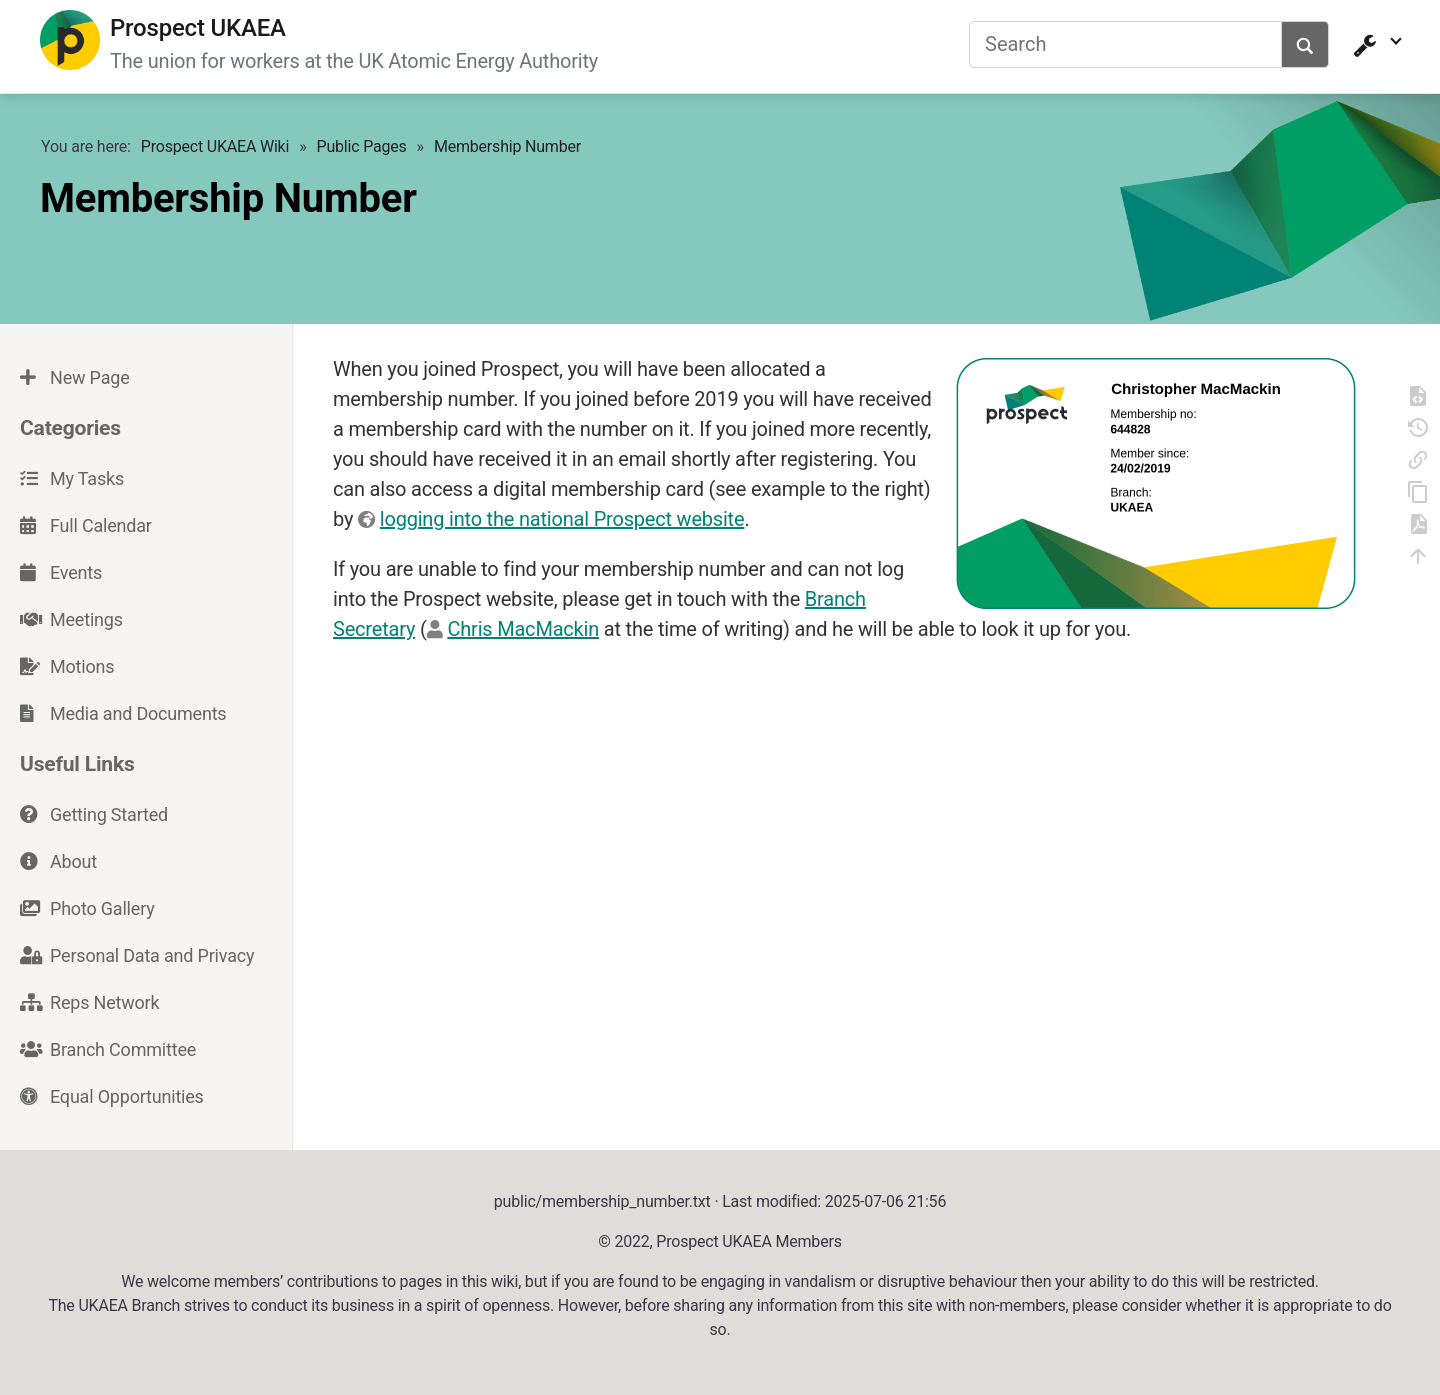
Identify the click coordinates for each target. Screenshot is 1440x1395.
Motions (67, 664)
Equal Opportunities (112, 1093)
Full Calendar (86, 523)
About (58, 858)
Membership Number (507, 144)
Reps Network (89, 999)
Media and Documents (123, 711)
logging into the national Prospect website (562, 517)
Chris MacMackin (523, 627)
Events (61, 570)
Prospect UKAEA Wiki (215, 144)
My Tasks (72, 476)
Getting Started (94, 811)
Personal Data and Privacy (137, 952)
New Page (74, 375)
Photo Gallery (87, 905)
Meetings (71, 617)
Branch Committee (108, 1046)
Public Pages (362, 144)
